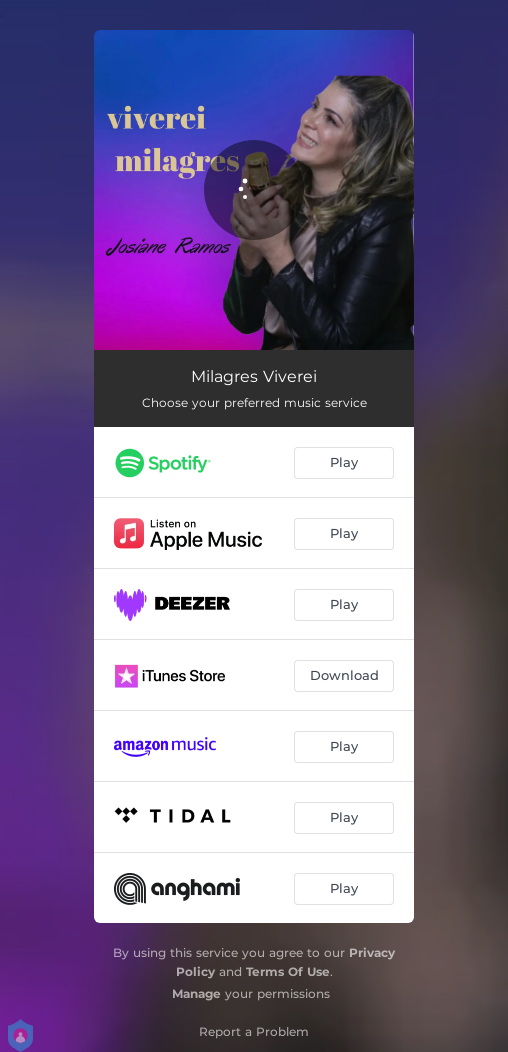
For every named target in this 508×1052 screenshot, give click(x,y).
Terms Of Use (288, 971)
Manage (196, 993)
